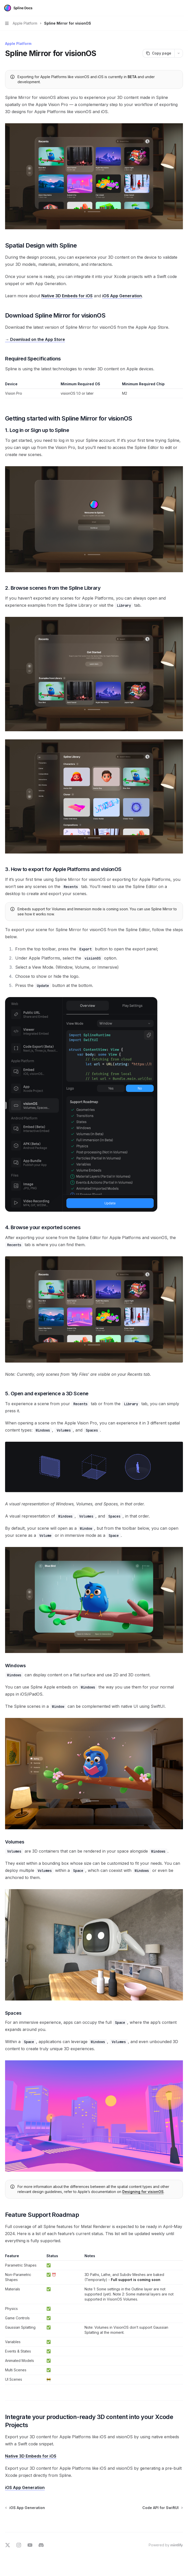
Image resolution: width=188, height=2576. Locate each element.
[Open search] (172, 8)
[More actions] (181, 8)
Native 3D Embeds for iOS (67, 295)
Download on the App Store (37, 339)
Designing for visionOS (143, 2191)
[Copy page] (158, 53)
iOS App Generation (122, 295)
